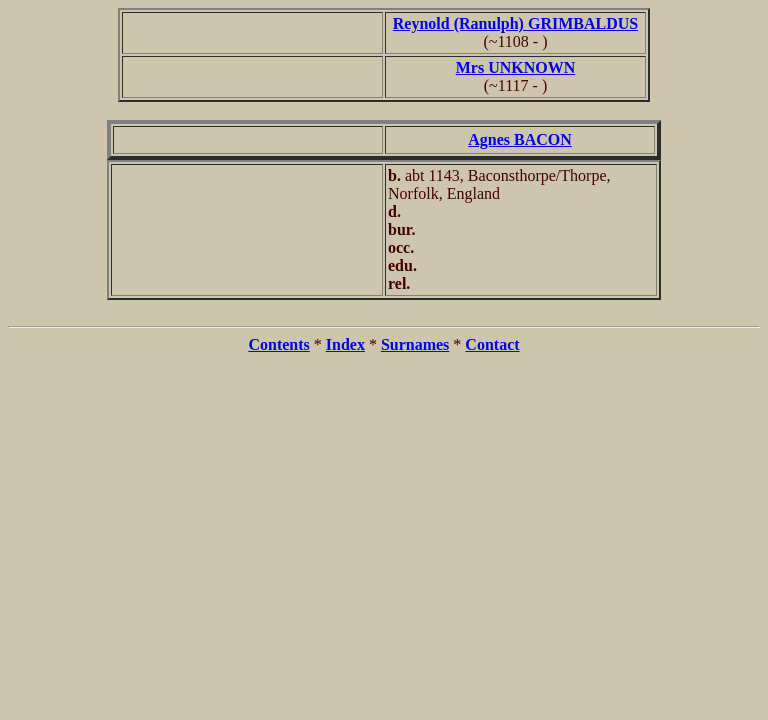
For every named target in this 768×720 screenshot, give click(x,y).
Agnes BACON (520, 139)
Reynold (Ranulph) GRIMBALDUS (515, 23)
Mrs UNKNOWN (516, 67)
